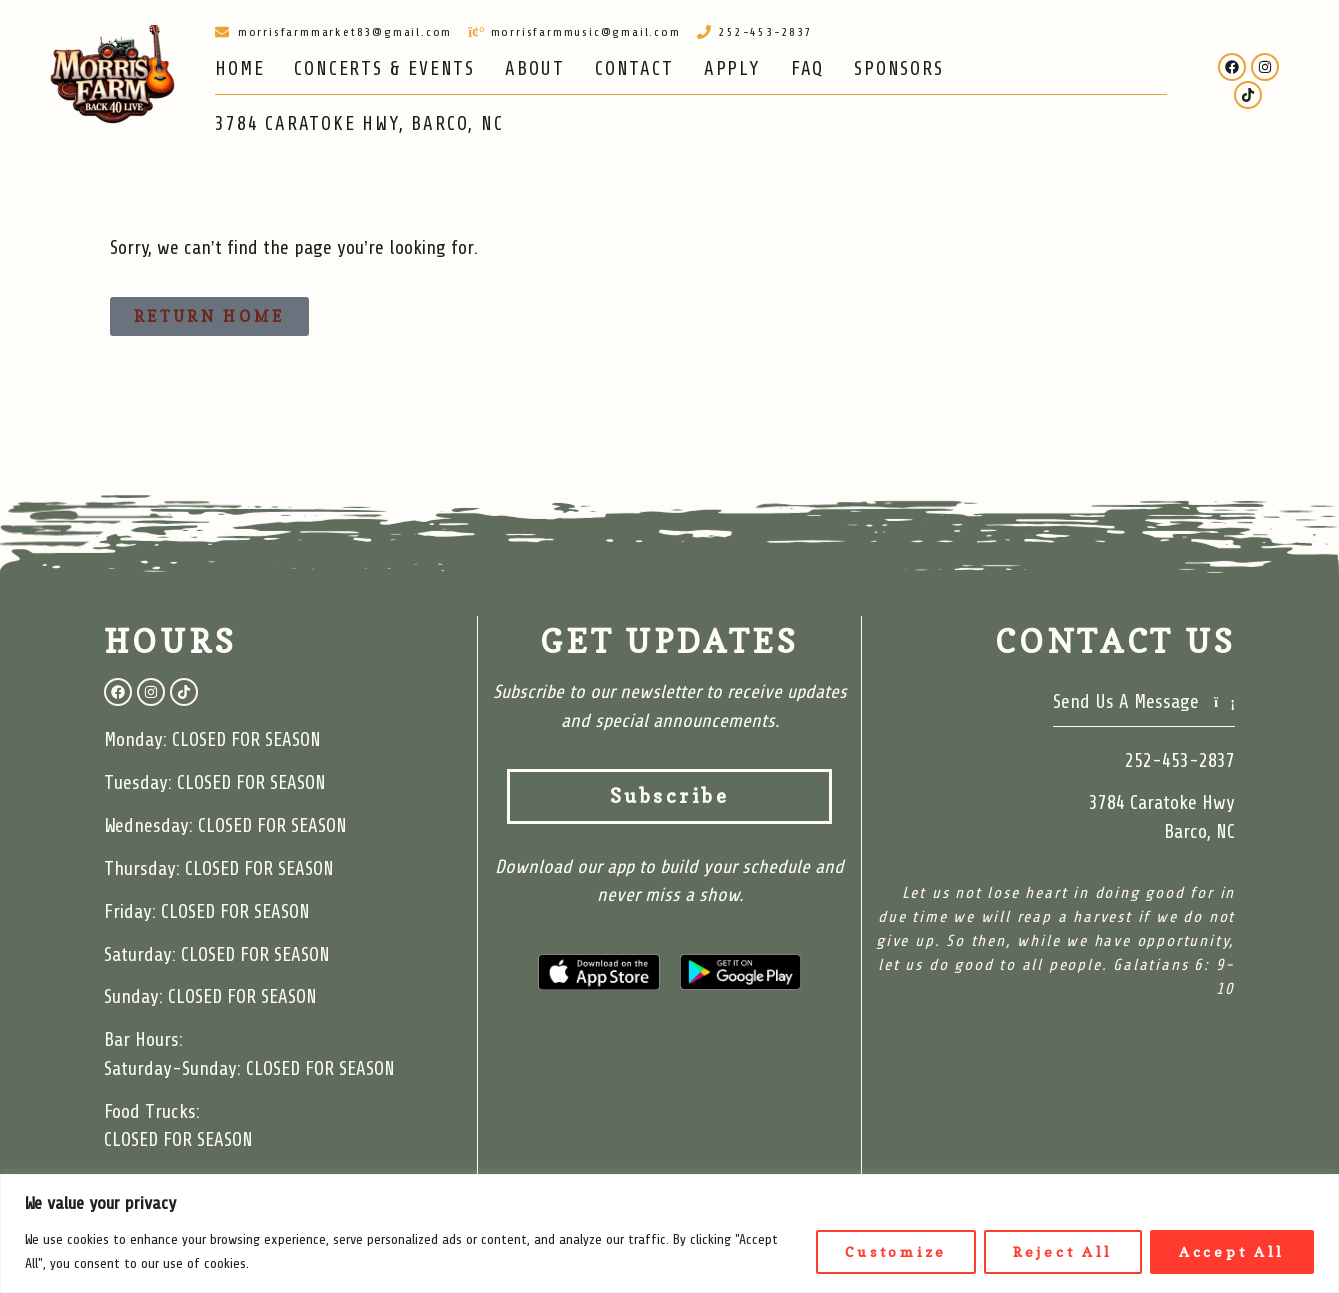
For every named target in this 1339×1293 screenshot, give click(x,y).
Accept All (1232, 1251)
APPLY (732, 69)
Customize (896, 1251)
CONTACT (634, 69)
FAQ (807, 69)
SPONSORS (898, 69)
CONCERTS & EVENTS (384, 69)
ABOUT (535, 69)
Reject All (1063, 1251)
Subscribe (721, 797)
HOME (239, 69)
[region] (669, 1233)
